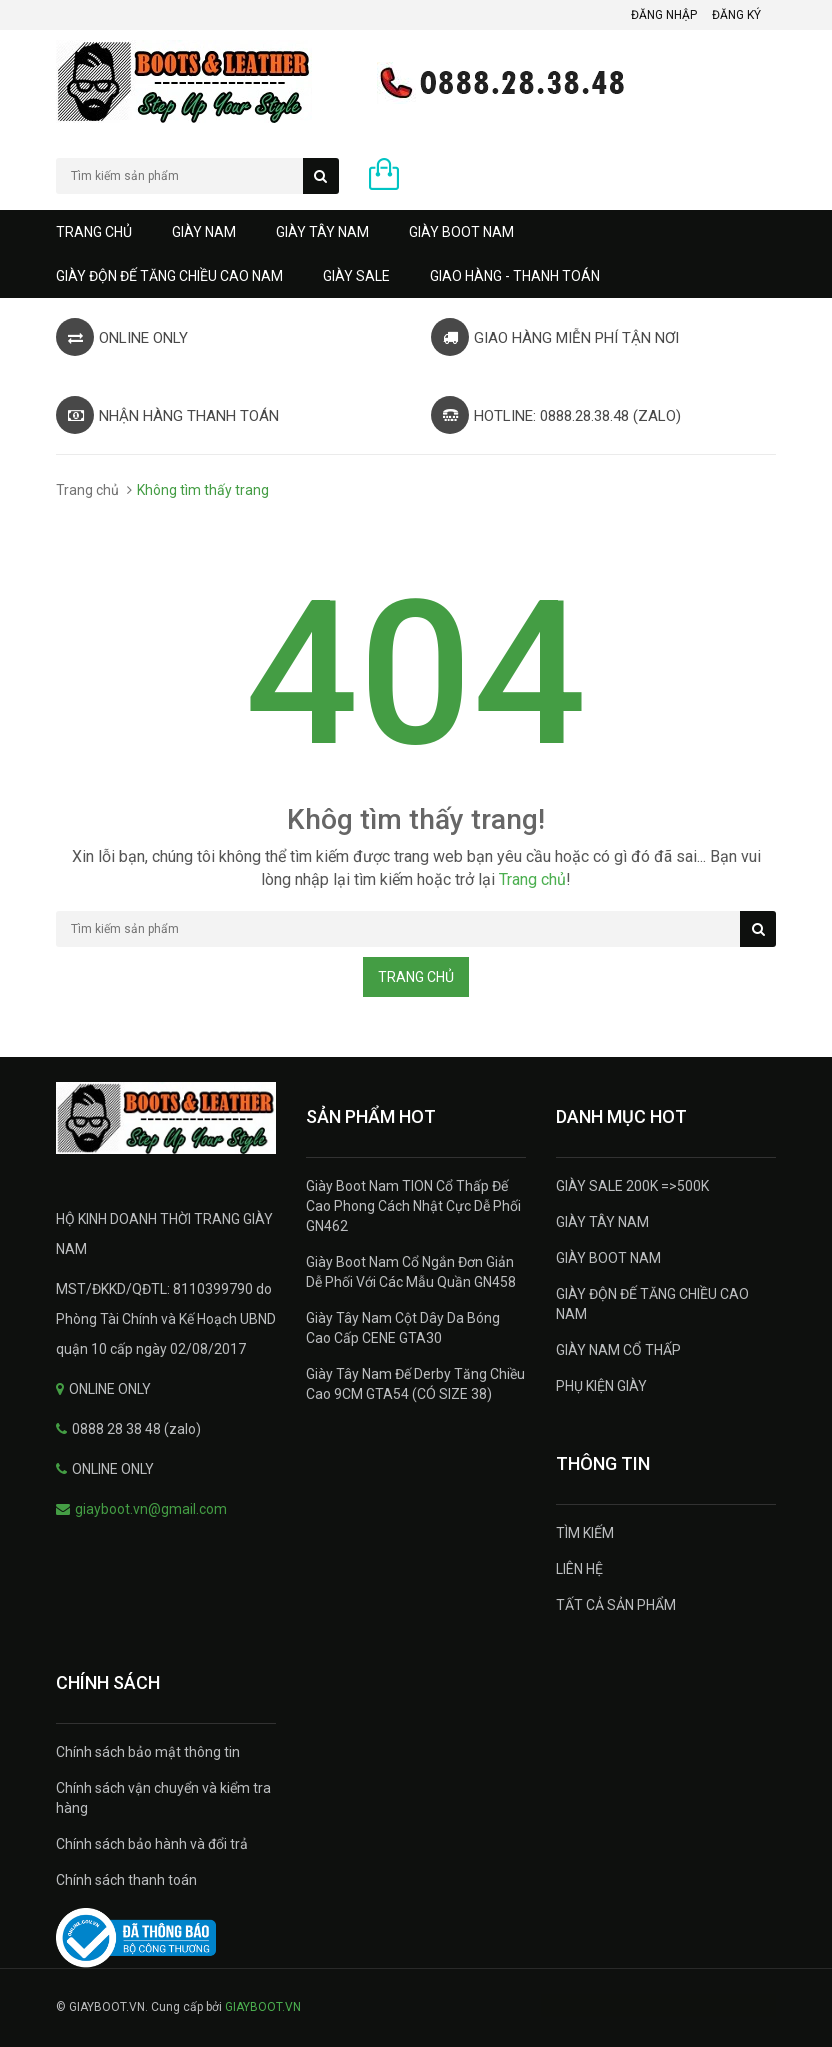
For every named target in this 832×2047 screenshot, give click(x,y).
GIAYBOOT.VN (263, 2007)
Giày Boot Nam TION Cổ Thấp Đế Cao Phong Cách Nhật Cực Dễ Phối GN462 (413, 1206)
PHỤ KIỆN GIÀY (601, 1386)
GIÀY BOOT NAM (461, 232)
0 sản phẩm (427, 179)
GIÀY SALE (356, 276)
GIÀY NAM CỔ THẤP (618, 1350)
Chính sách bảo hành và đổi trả (152, 1844)
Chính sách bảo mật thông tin (148, 1752)
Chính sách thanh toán (126, 1880)
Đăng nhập (664, 15)
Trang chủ (94, 232)
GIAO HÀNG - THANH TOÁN (515, 276)
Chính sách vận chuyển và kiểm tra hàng (163, 1798)
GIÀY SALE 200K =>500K (632, 1186)
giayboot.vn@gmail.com (151, 1509)
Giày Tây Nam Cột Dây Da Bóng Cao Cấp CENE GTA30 (403, 1328)
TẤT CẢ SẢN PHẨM (616, 1605)
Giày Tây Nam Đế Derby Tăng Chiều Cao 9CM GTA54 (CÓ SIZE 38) (415, 1384)
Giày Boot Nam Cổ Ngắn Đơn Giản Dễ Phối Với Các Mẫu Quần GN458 (411, 1272)
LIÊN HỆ (579, 1569)
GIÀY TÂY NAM (322, 232)
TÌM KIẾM (585, 1533)
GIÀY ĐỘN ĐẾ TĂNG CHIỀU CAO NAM (169, 276)
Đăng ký (736, 15)
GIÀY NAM (204, 232)
